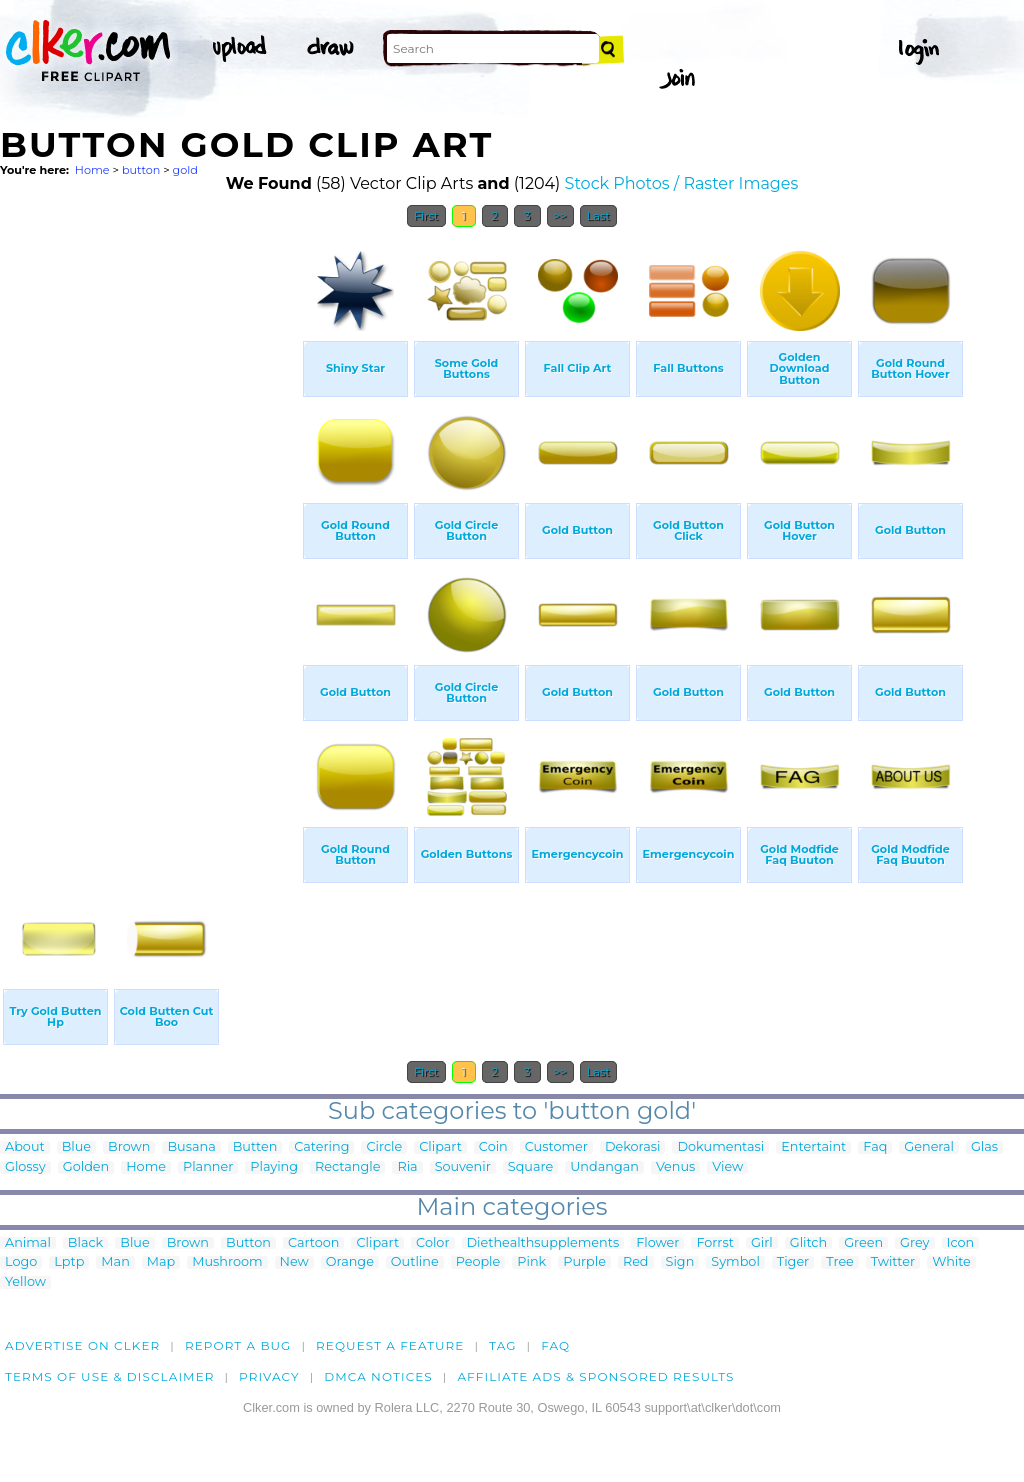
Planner (208, 1167)
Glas (984, 1147)
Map (161, 1262)
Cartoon (314, 1243)
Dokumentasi (720, 1147)
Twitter (893, 1262)
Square (530, 1167)
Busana (191, 1147)
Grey (914, 1243)
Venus (675, 1167)
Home (92, 170)
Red (636, 1262)
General (929, 1147)
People (478, 1262)
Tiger (793, 1262)
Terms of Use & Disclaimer (110, 1376)
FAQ (555, 1345)
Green (863, 1243)
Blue (76, 1147)
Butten (255, 1147)
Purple (584, 1262)
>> (560, 216)
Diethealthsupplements (543, 1243)
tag (502, 1345)
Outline (415, 1262)
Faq (875, 1147)
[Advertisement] (150, 538)
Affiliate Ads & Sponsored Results (595, 1376)
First (426, 216)
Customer (556, 1147)
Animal (28, 1243)
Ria (407, 1167)
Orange (350, 1262)
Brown (129, 1147)
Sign (680, 1262)
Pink (531, 1262)
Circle (384, 1147)
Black (85, 1243)
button (141, 170)
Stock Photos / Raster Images (682, 183)
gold (185, 170)
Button (248, 1243)
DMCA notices (378, 1376)
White (951, 1262)
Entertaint (813, 1147)
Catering (321, 1147)
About (25, 1147)
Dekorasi (633, 1147)
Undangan (604, 1167)
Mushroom (227, 1262)
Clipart (440, 1147)
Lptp (69, 1262)
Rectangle (347, 1167)
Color (432, 1243)
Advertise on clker (82, 1345)
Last (598, 216)
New (294, 1262)
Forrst (714, 1243)
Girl (762, 1243)
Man (115, 1262)
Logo (21, 1262)
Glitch (808, 1243)
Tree (840, 1262)
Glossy (25, 1167)
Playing (274, 1167)
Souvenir (463, 1167)
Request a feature (390, 1345)
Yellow (25, 1282)
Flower (657, 1243)
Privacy (269, 1376)
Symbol (735, 1262)
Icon (961, 1243)
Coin (493, 1147)
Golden (86, 1167)
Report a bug (238, 1345)
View (727, 1167)
